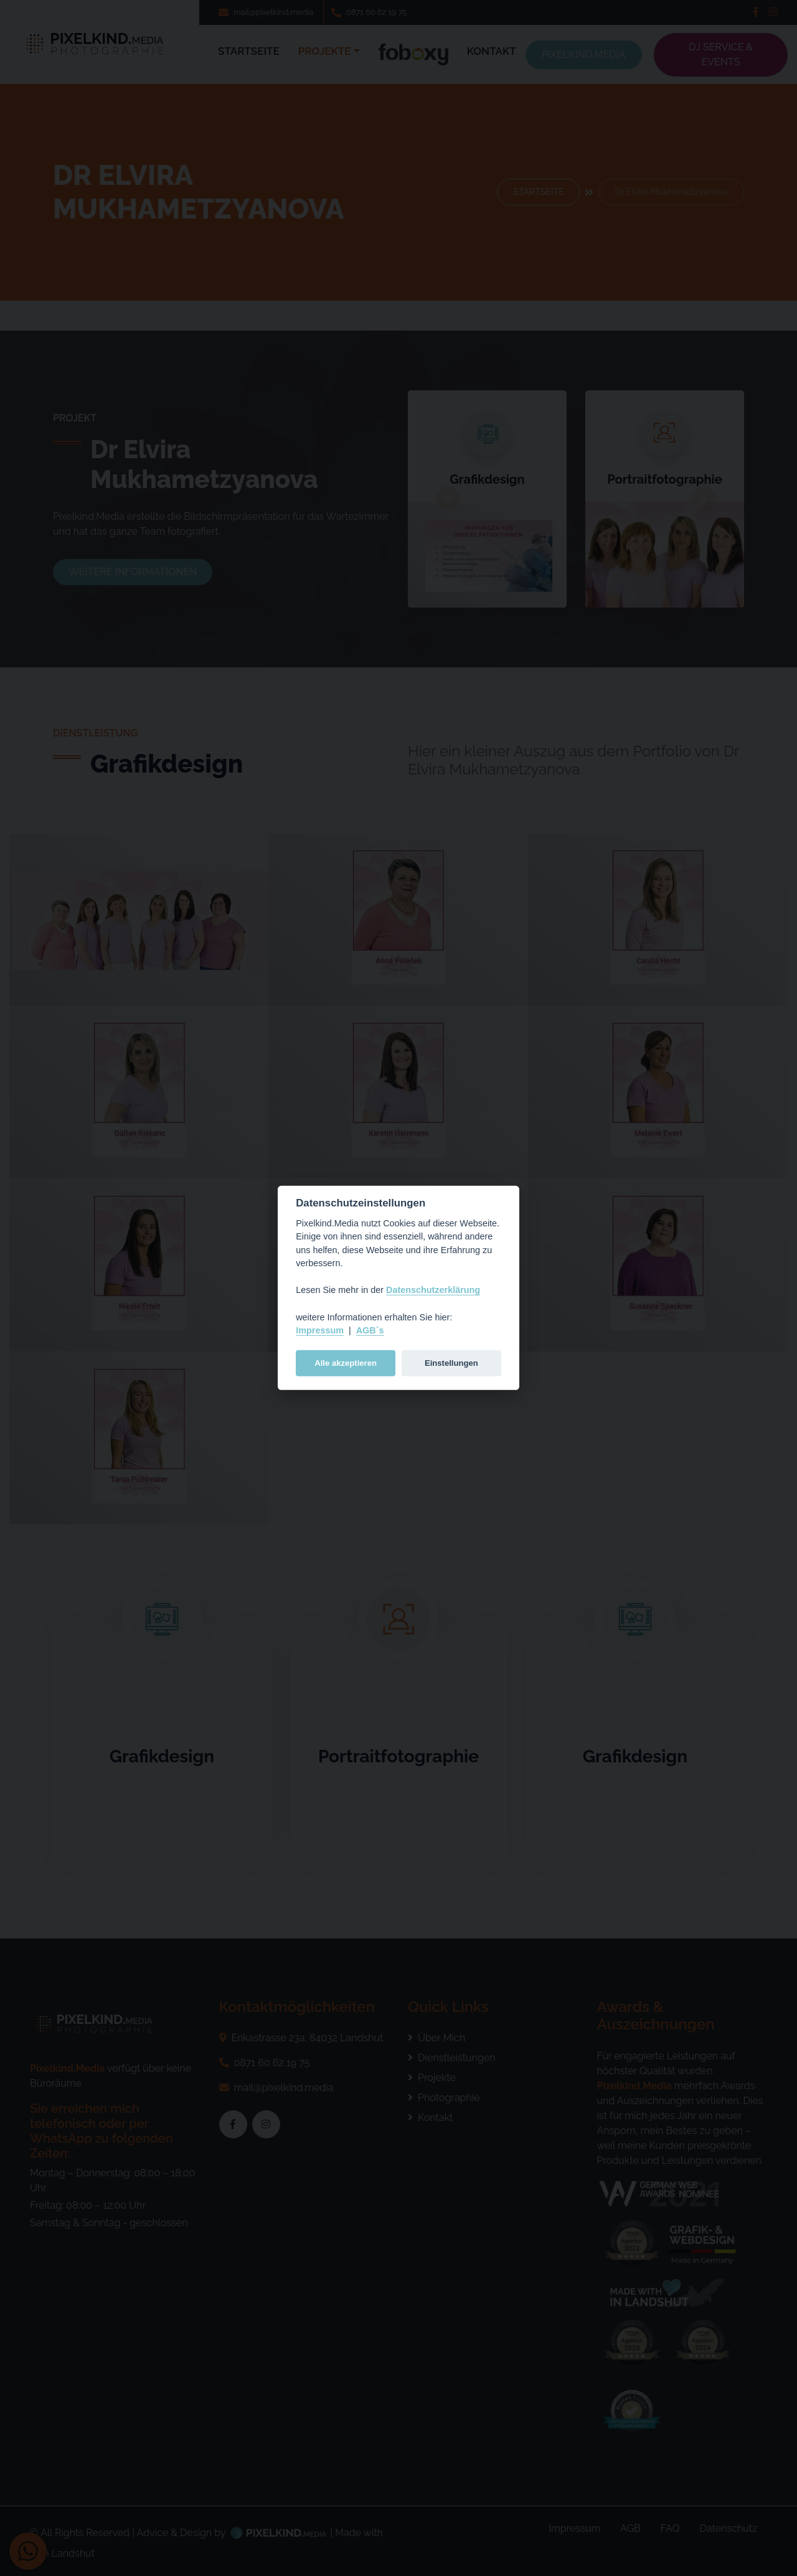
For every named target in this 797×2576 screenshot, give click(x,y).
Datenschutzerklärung (433, 1290)
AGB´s (370, 1330)
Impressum (320, 1330)
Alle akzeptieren (345, 1363)
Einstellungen (451, 1363)
